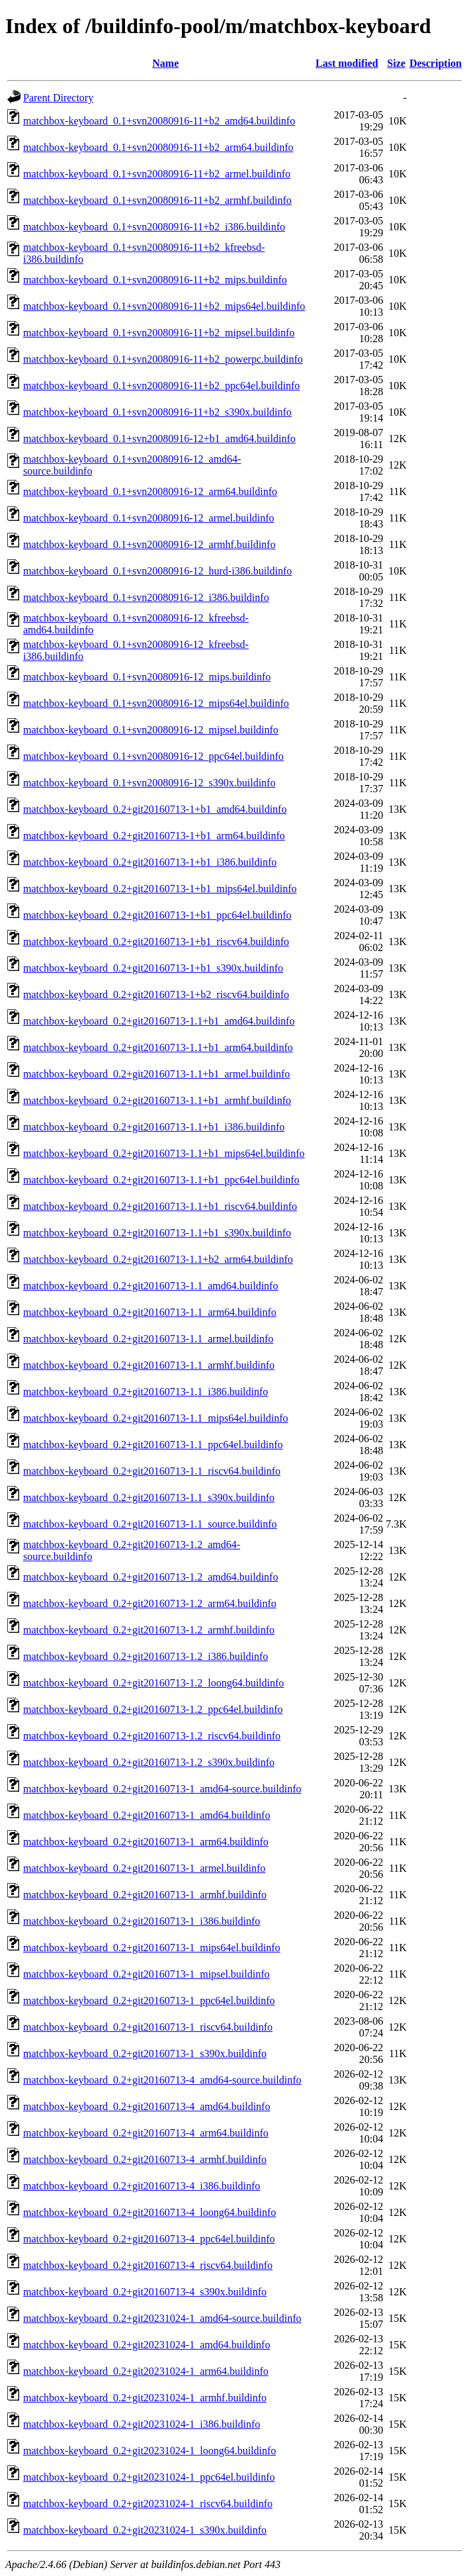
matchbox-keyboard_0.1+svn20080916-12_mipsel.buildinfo (150, 729)
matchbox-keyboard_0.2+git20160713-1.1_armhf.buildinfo (149, 1365)
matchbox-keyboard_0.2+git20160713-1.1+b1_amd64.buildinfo (158, 1021)
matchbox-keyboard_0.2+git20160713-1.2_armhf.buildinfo (149, 1629)
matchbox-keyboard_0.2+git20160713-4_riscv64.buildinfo (148, 2265)
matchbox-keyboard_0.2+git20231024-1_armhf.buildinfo (145, 2397)
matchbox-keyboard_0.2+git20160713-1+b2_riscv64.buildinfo (156, 994)
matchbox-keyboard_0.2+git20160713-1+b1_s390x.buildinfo (153, 968)
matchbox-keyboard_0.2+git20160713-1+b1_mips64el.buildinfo (160, 888)
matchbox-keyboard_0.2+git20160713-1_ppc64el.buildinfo (149, 2000)
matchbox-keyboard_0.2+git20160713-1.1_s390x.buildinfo (149, 1497)
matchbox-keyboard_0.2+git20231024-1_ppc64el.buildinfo (149, 2477)
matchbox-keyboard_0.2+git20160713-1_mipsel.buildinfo (146, 1974)
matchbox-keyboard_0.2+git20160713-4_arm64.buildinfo (146, 2133)
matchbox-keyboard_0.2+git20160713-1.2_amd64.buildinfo (150, 1577)
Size (396, 63)
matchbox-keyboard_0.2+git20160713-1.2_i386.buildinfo (145, 1656)
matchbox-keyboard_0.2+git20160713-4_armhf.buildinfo (145, 2159)
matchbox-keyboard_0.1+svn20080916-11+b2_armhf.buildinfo (157, 200)
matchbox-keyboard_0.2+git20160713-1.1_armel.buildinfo (148, 1338)
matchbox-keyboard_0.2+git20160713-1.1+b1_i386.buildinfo (153, 1126)
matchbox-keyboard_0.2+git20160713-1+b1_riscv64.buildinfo (156, 941)
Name (165, 63)
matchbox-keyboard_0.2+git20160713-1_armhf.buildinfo (145, 1894)
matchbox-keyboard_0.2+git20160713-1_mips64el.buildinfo (151, 1947)
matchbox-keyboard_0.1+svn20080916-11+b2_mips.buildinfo (155, 279)
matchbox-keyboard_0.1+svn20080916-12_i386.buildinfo (146, 597)
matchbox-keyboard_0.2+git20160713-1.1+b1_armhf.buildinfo (157, 1100)
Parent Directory (58, 97)
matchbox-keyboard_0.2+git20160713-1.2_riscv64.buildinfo (151, 1735)
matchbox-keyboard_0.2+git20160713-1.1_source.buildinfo (150, 1524)
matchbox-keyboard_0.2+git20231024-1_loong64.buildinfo (149, 2450)
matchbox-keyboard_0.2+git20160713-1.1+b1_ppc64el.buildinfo (161, 1179)
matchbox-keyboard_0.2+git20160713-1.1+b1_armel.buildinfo (156, 1074)
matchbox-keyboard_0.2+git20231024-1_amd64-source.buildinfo (162, 2318)
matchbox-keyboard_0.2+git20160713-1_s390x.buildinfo (145, 2053)
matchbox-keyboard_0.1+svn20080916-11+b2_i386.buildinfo (154, 226)
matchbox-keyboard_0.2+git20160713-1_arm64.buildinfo (146, 1841)
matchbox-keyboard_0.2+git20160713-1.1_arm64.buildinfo (150, 1312)
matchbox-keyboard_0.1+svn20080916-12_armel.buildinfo (149, 518)
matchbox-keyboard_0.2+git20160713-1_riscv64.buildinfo (148, 2027)
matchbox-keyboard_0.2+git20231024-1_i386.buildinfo (141, 2424)
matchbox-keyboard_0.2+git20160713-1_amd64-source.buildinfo (162, 1788)
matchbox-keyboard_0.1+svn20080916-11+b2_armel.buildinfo (156, 173)
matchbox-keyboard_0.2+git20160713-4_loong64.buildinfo (149, 2212)
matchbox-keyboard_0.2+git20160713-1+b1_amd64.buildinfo (154, 809)
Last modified (347, 63)
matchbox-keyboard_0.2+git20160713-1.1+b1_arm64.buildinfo (158, 1047)
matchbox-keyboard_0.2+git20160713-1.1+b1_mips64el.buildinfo (164, 1153)
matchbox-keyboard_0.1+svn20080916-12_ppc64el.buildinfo (153, 756)
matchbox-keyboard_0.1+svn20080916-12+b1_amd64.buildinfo (159, 438)
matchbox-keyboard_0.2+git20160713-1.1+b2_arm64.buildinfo (158, 1259)
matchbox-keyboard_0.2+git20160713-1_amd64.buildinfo (146, 1815)
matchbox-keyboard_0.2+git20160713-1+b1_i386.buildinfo (150, 862)
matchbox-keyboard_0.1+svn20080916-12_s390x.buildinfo (149, 782)
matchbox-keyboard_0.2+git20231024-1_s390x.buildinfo (145, 2530)
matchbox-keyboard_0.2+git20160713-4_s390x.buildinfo (145, 2291)
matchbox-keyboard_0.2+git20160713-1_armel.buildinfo (144, 1868)
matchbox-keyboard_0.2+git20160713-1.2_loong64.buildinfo (153, 1682)
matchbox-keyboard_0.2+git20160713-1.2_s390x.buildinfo (149, 1762)
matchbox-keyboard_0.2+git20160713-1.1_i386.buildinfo (145, 1391)
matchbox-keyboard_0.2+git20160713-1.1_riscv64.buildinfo (151, 1471)
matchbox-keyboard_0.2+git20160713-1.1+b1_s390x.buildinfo (157, 1232)
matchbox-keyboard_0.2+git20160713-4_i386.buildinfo (141, 2185)
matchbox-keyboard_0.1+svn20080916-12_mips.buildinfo (147, 676)
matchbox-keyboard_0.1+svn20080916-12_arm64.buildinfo (150, 491)
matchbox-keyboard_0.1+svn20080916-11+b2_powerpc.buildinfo (163, 359)
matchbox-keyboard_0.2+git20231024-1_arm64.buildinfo (146, 2371)
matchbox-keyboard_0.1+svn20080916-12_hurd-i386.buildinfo (157, 570)
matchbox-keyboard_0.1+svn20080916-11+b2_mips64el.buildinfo (164, 306)
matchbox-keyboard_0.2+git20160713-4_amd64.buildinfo (146, 2106)
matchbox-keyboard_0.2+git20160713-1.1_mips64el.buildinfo (155, 1418)
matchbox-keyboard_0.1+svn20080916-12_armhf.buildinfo (149, 544)
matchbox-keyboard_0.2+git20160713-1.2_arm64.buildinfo (150, 1603)
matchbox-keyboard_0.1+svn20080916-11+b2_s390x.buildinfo (157, 412)
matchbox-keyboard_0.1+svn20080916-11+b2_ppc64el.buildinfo (161, 385)
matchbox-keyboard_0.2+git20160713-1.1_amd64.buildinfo (150, 1285)
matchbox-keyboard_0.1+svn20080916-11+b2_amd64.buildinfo (159, 120)
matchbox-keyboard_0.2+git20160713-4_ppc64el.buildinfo (149, 2238)
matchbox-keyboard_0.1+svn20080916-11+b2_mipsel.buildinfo (158, 332)
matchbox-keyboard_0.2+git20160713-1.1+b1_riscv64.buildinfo (160, 1206)
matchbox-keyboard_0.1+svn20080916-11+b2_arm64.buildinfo (158, 147)
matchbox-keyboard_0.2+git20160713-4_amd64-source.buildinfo (162, 2080)
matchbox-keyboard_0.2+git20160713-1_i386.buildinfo (141, 1921)
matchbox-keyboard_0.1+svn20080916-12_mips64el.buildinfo (156, 703)
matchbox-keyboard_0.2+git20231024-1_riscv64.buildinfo (148, 2503)
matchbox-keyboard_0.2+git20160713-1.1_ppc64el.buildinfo (153, 1444)
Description (435, 63)
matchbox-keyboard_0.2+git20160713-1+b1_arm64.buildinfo (154, 835)
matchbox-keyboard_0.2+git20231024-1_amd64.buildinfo (146, 2344)
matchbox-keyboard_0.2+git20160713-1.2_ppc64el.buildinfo (153, 1709)
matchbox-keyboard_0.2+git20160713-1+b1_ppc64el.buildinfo (157, 915)
